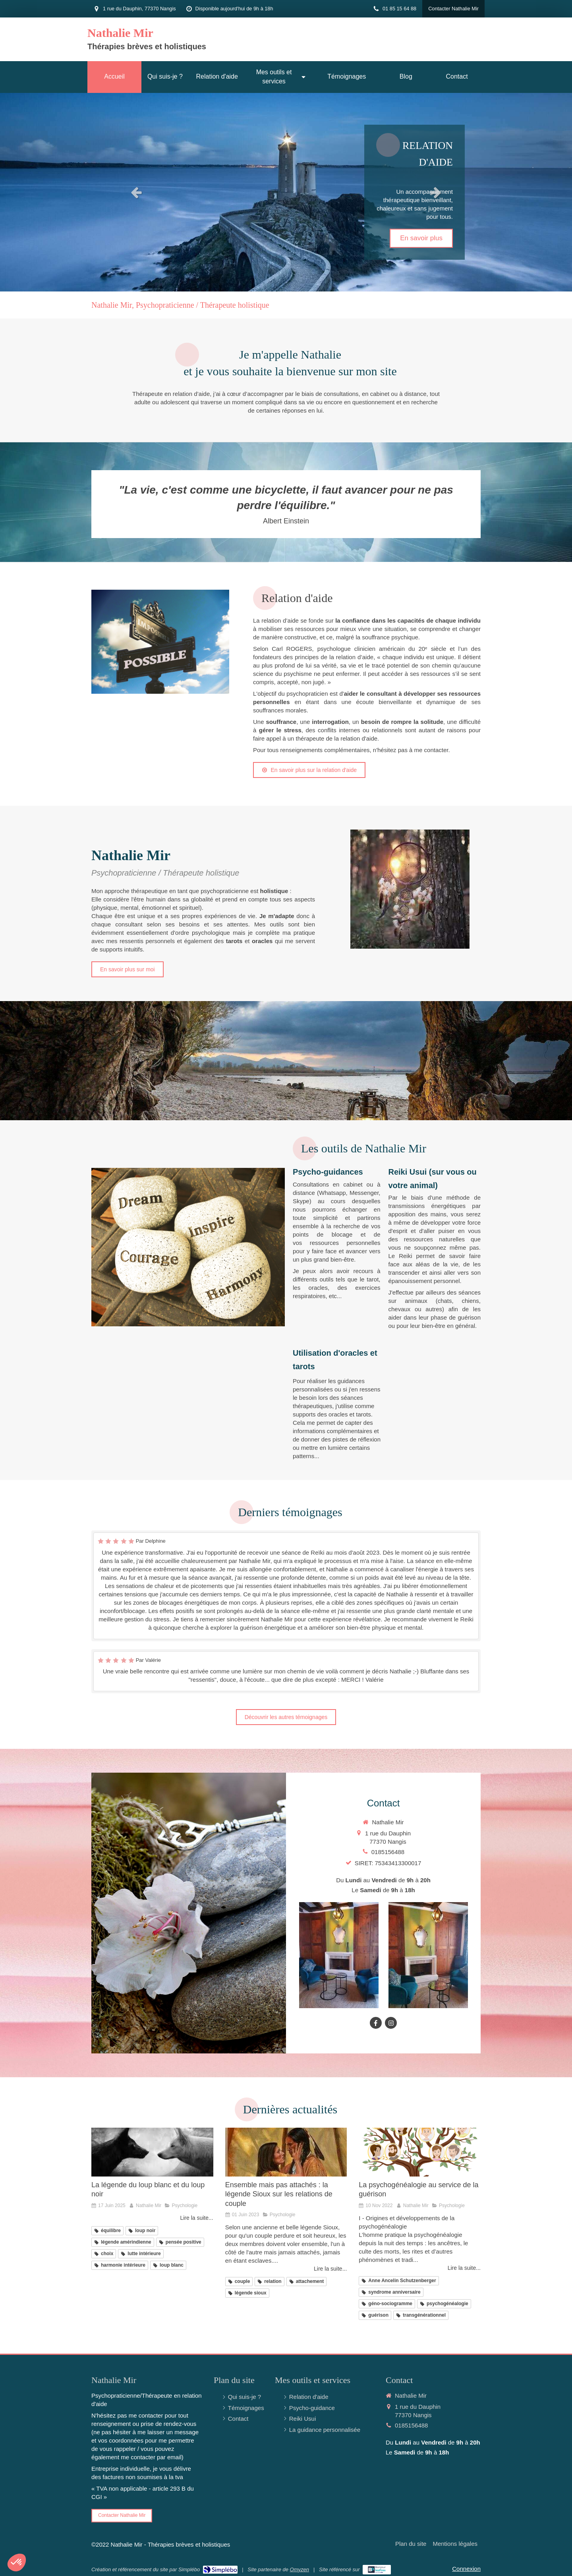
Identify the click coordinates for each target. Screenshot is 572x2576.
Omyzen (299, 2569)
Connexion (466, 2568)
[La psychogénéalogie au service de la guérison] (420, 2152)
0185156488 (387, 1852)
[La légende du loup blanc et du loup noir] (152, 2152)
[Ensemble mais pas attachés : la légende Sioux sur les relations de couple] (286, 2152)
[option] (286, 192)
